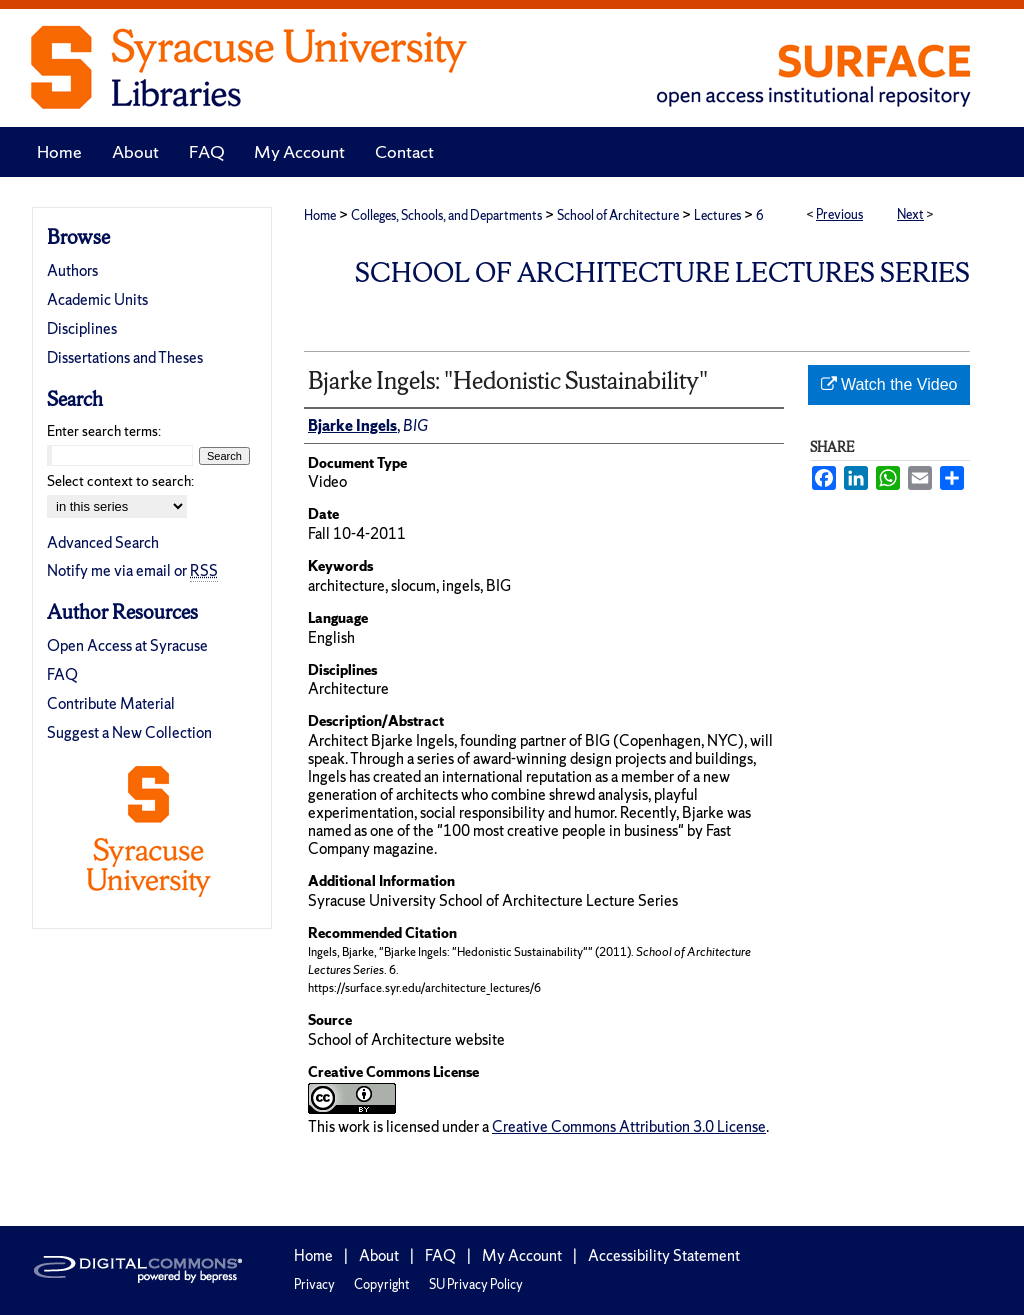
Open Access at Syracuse (127, 645)
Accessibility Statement (664, 1255)
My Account (522, 1255)
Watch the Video (889, 384)
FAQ (62, 674)
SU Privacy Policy (476, 1284)
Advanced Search (103, 542)
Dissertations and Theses (125, 357)
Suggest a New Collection (129, 732)
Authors (72, 270)
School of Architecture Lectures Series (662, 272)
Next (910, 214)
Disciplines (82, 328)
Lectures (717, 215)
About (379, 1255)
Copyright (382, 1284)
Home (320, 215)
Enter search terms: (104, 431)
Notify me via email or (132, 570)
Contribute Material (111, 703)
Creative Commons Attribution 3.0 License (629, 1126)
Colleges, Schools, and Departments (446, 215)
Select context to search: (120, 481)
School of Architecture (618, 215)
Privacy (314, 1284)
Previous (839, 214)
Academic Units (97, 299)
